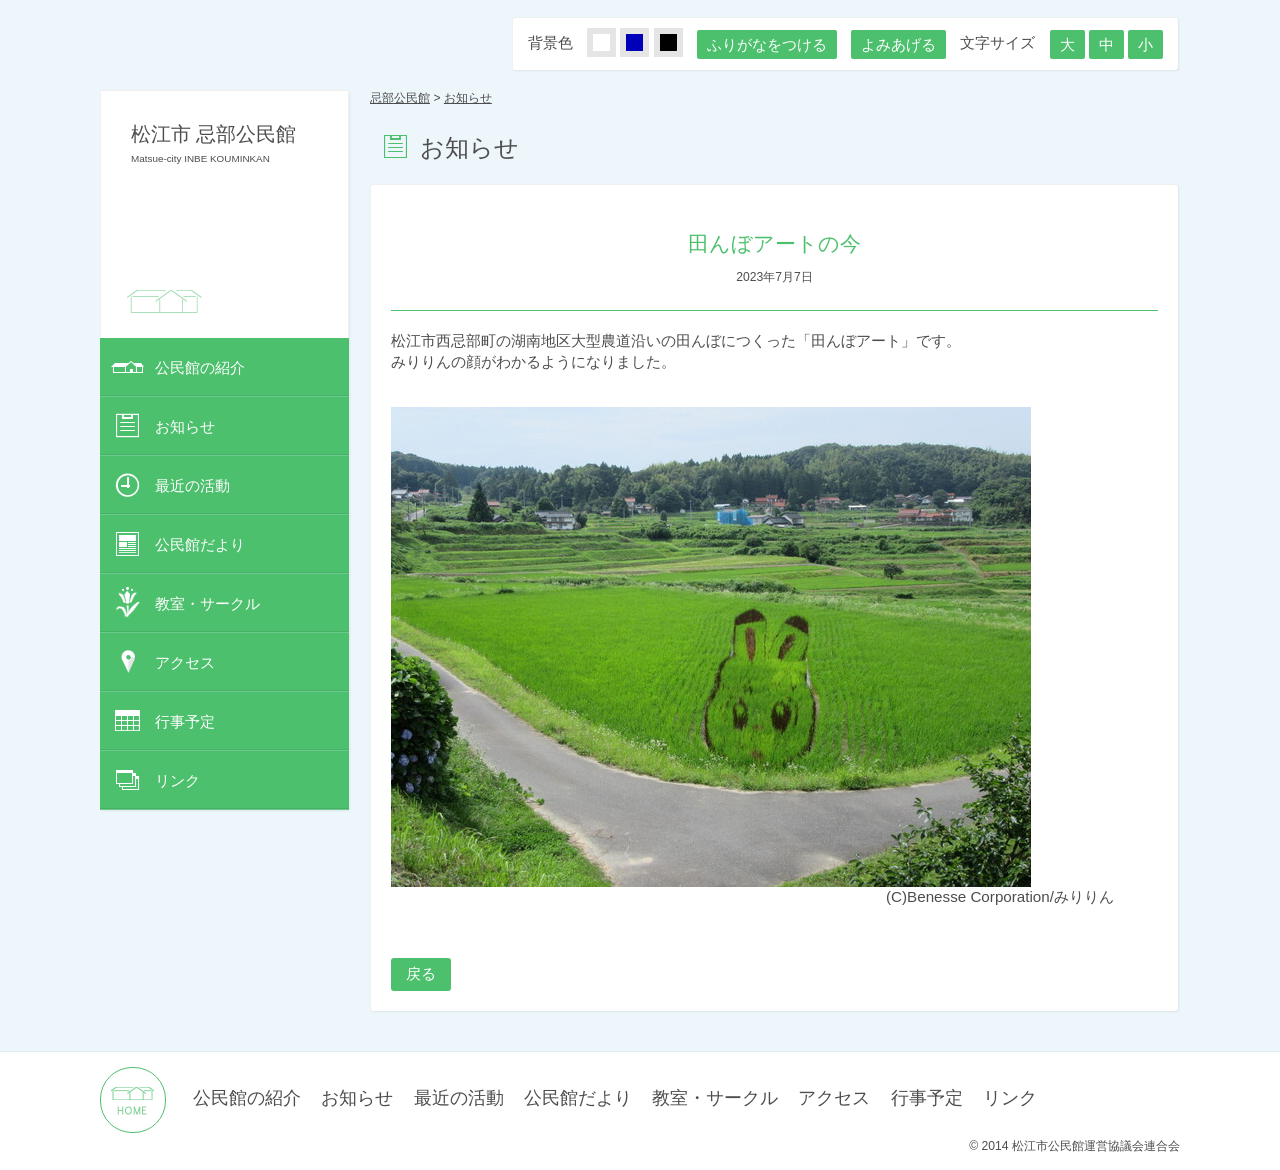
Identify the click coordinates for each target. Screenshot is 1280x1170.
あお (646, 43)
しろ (613, 43)
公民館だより (200, 544)
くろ (680, 43)
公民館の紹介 (200, 367)
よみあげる (898, 44)
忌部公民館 (400, 98)
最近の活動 (192, 485)
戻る (421, 973)
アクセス (185, 662)
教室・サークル (207, 603)
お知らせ (185, 426)
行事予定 (185, 721)
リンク (177, 780)
